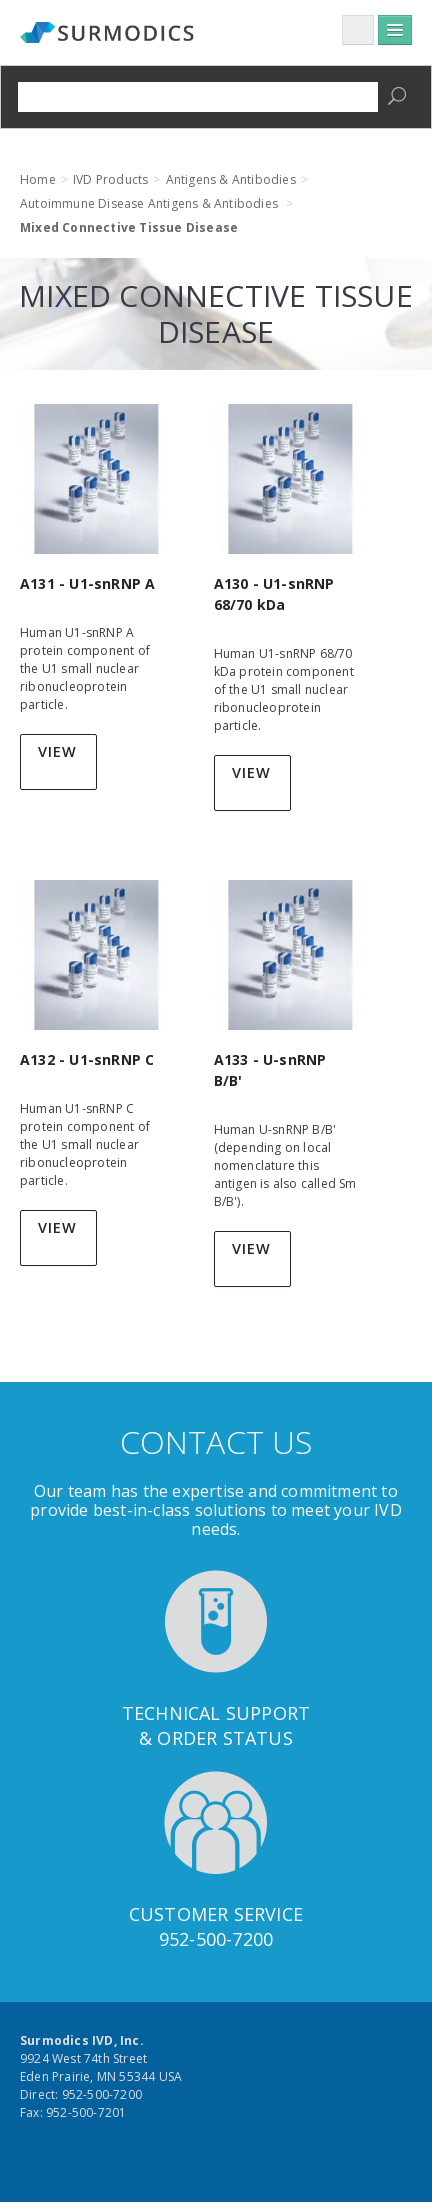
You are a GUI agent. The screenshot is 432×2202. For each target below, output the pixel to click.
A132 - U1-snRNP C (87, 1059)
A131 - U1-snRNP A (87, 583)
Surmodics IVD (110, 34)
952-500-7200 (216, 1939)
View (57, 751)
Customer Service (216, 1914)
